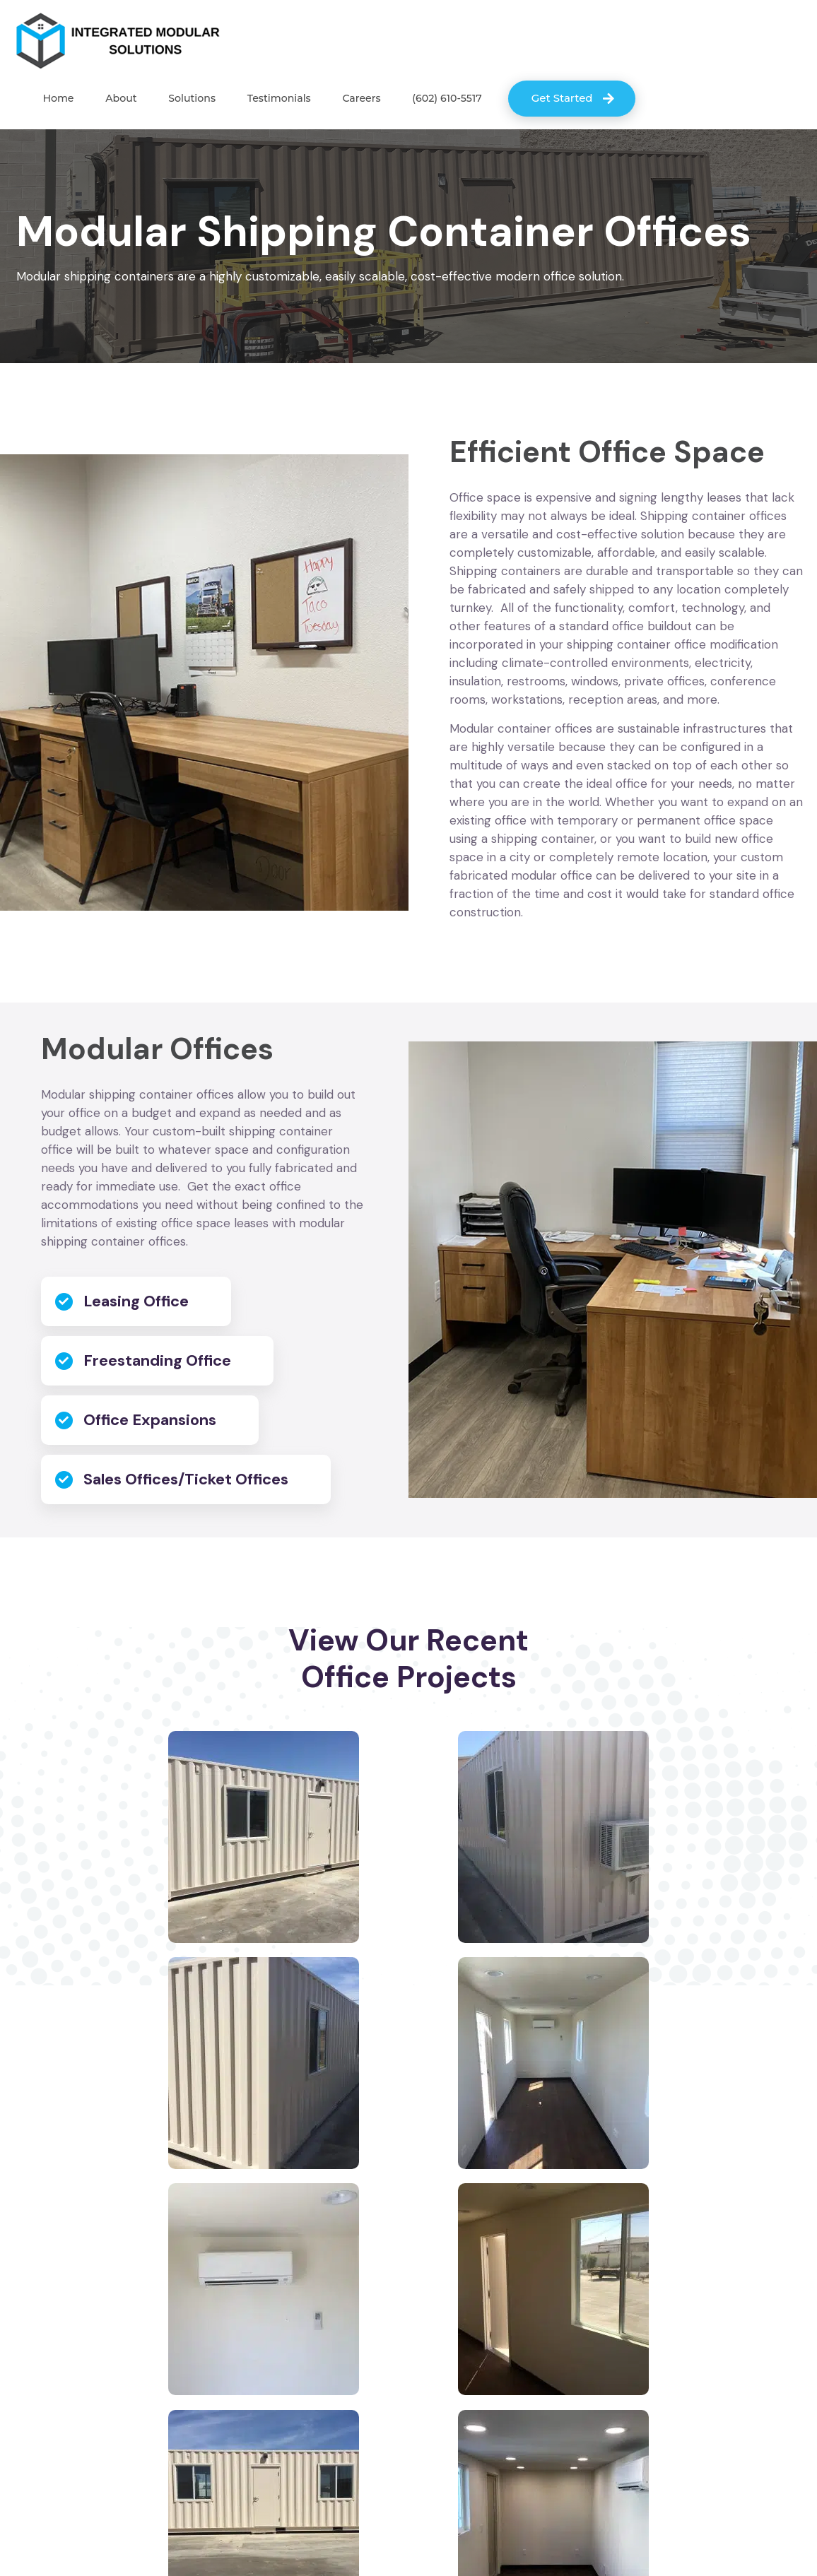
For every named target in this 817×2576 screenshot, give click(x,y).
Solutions (183, 99)
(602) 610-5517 (426, 99)
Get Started (541, 99)
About (115, 99)
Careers (345, 99)
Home (56, 99)
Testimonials (266, 99)
